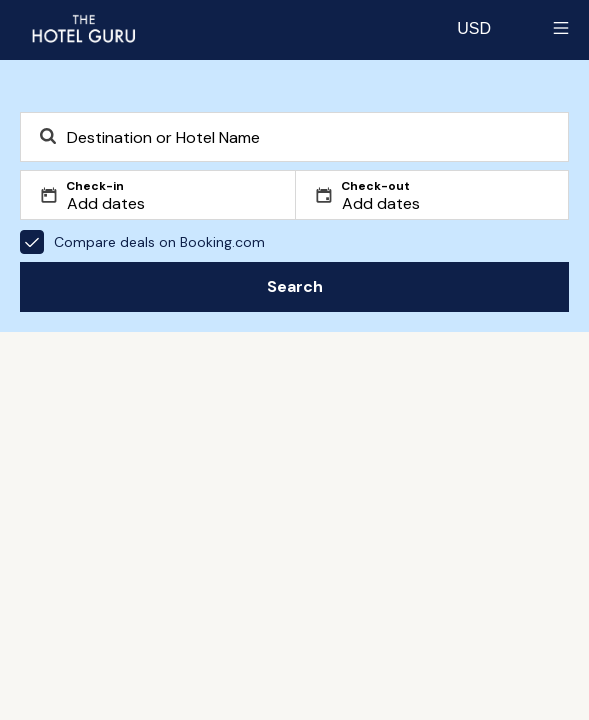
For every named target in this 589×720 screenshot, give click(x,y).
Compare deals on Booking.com (142, 242)
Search (295, 286)
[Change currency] (474, 28)
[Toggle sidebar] (561, 28)
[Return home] (83, 28)
